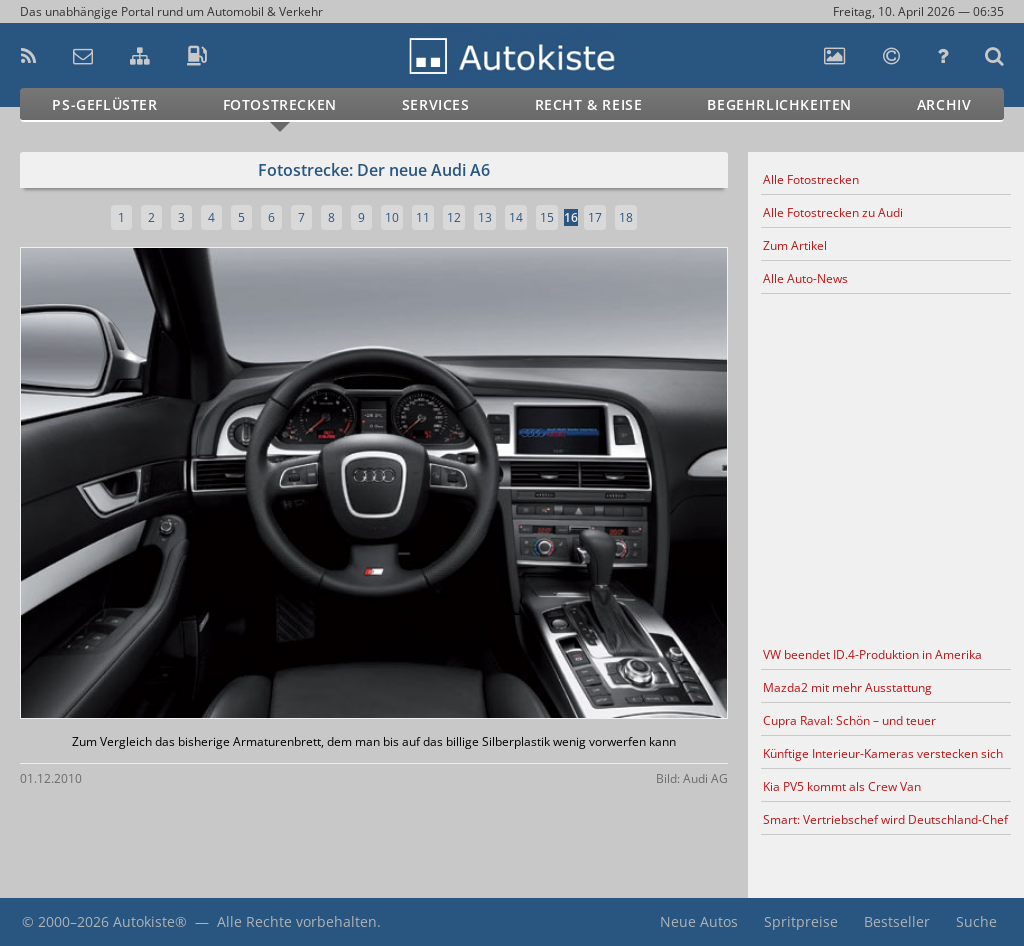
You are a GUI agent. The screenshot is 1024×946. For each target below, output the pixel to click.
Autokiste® (150, 921)
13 (485, 217)
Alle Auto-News (805, 278)
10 (392, 217)
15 (547, 217)
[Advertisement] (886, 467)
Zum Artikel (795, 245)
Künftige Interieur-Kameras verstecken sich (883, 753)
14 (516, 217)
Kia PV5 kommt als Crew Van (842, 786)
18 (626, 217)
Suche (976, 921)
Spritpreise (801, 921)
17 (595, 217)
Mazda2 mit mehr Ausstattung (847, 687)
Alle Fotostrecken (811, 179)
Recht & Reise (589, 104)
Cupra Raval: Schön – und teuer (849, 720)
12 (454, 217)
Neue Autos (699, 921)
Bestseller (897, 921)
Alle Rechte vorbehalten (297, 921)
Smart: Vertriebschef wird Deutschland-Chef (885, 819)
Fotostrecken (280, 104)
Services (436, 104)
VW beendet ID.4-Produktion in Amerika (872, 654)
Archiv (944, 104)
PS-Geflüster (104, 104)
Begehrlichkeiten (779, 104)
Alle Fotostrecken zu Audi (833, 212)
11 (423, 217)
